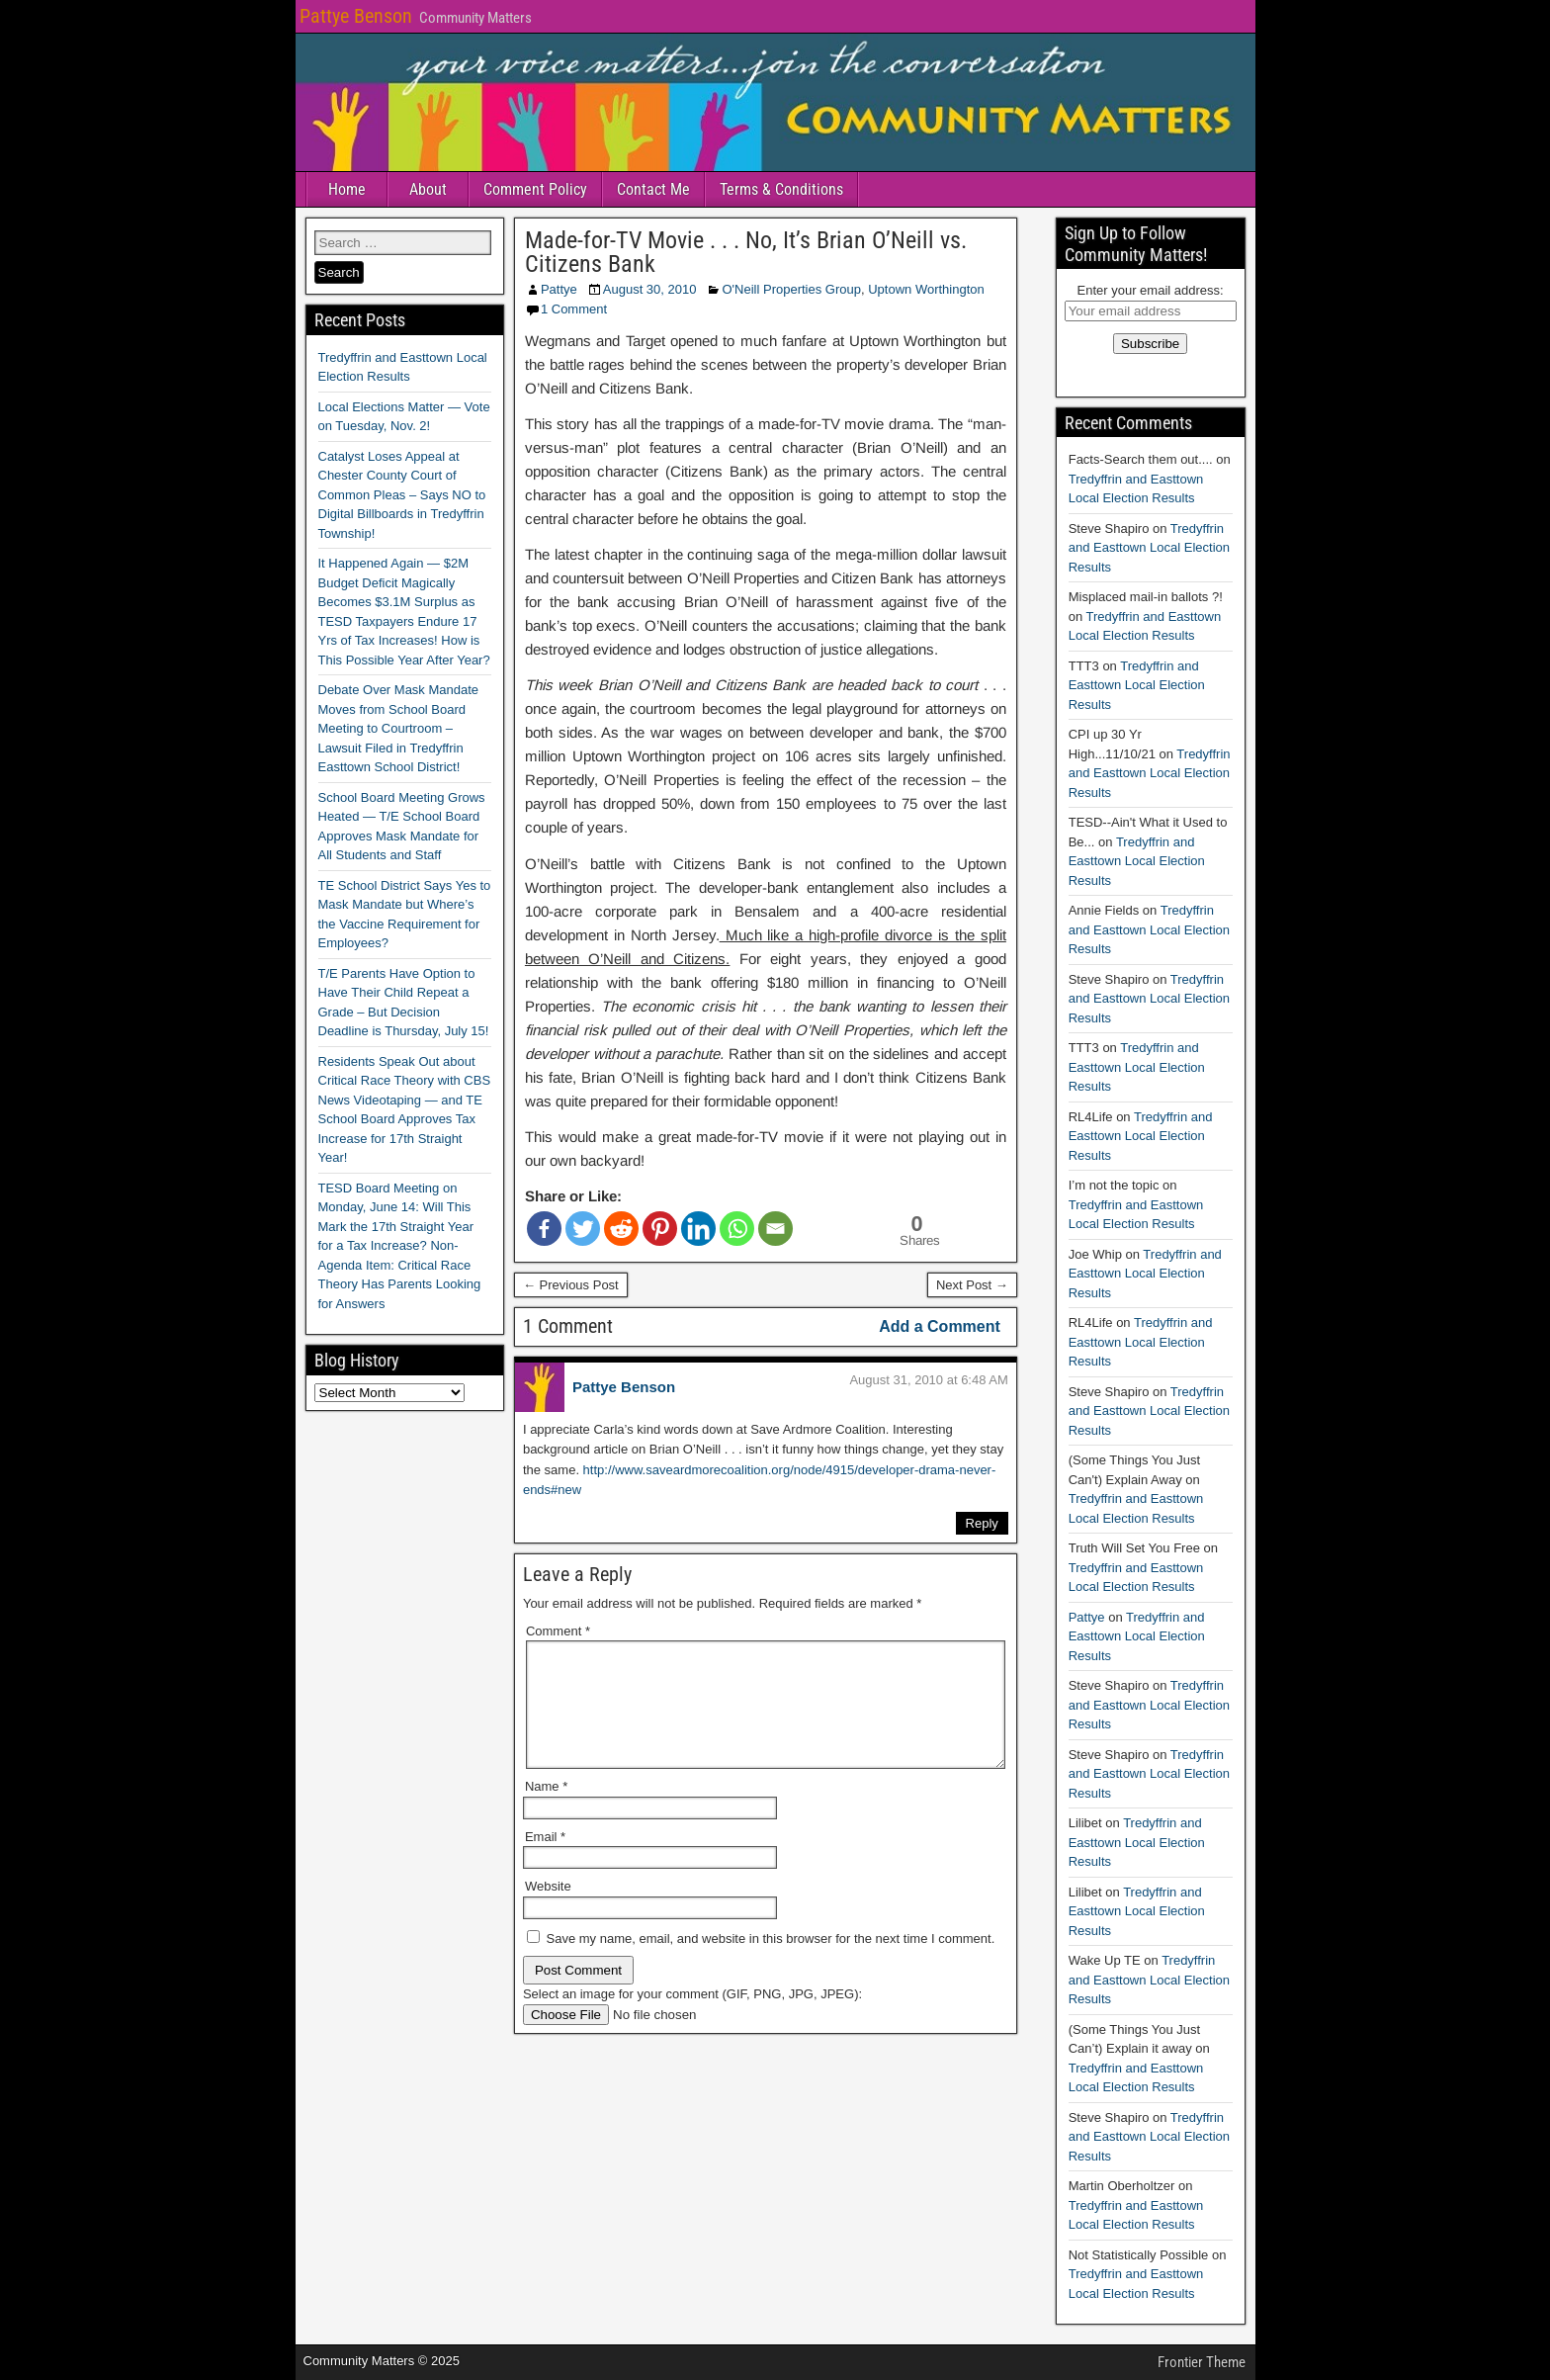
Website (548, 1909)
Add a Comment (939, 1326)
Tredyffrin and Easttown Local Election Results (1149, 547)
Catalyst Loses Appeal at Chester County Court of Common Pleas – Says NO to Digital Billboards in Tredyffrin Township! (402, 495)
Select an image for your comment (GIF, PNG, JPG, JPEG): (692, 2017)
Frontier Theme (1202, 2362)
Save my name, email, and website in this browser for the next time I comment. (771, 1962)
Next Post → (972, 1285)
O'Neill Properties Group (791, 289)
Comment (558, 1631)
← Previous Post (571, 1285)
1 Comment (574, 309)
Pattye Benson (356, 16)
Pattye (559, 289)
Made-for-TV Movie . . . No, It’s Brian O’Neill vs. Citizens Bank (746, 252)
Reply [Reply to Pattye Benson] (982, 1523)
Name (546, 1810)
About (428, 189)
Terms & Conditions (781, 189)
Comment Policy (535, 189)
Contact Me (653, 189)
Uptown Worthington (926, 289)
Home (347, 189)
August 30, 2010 (650, 289)
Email (545, 1860)
